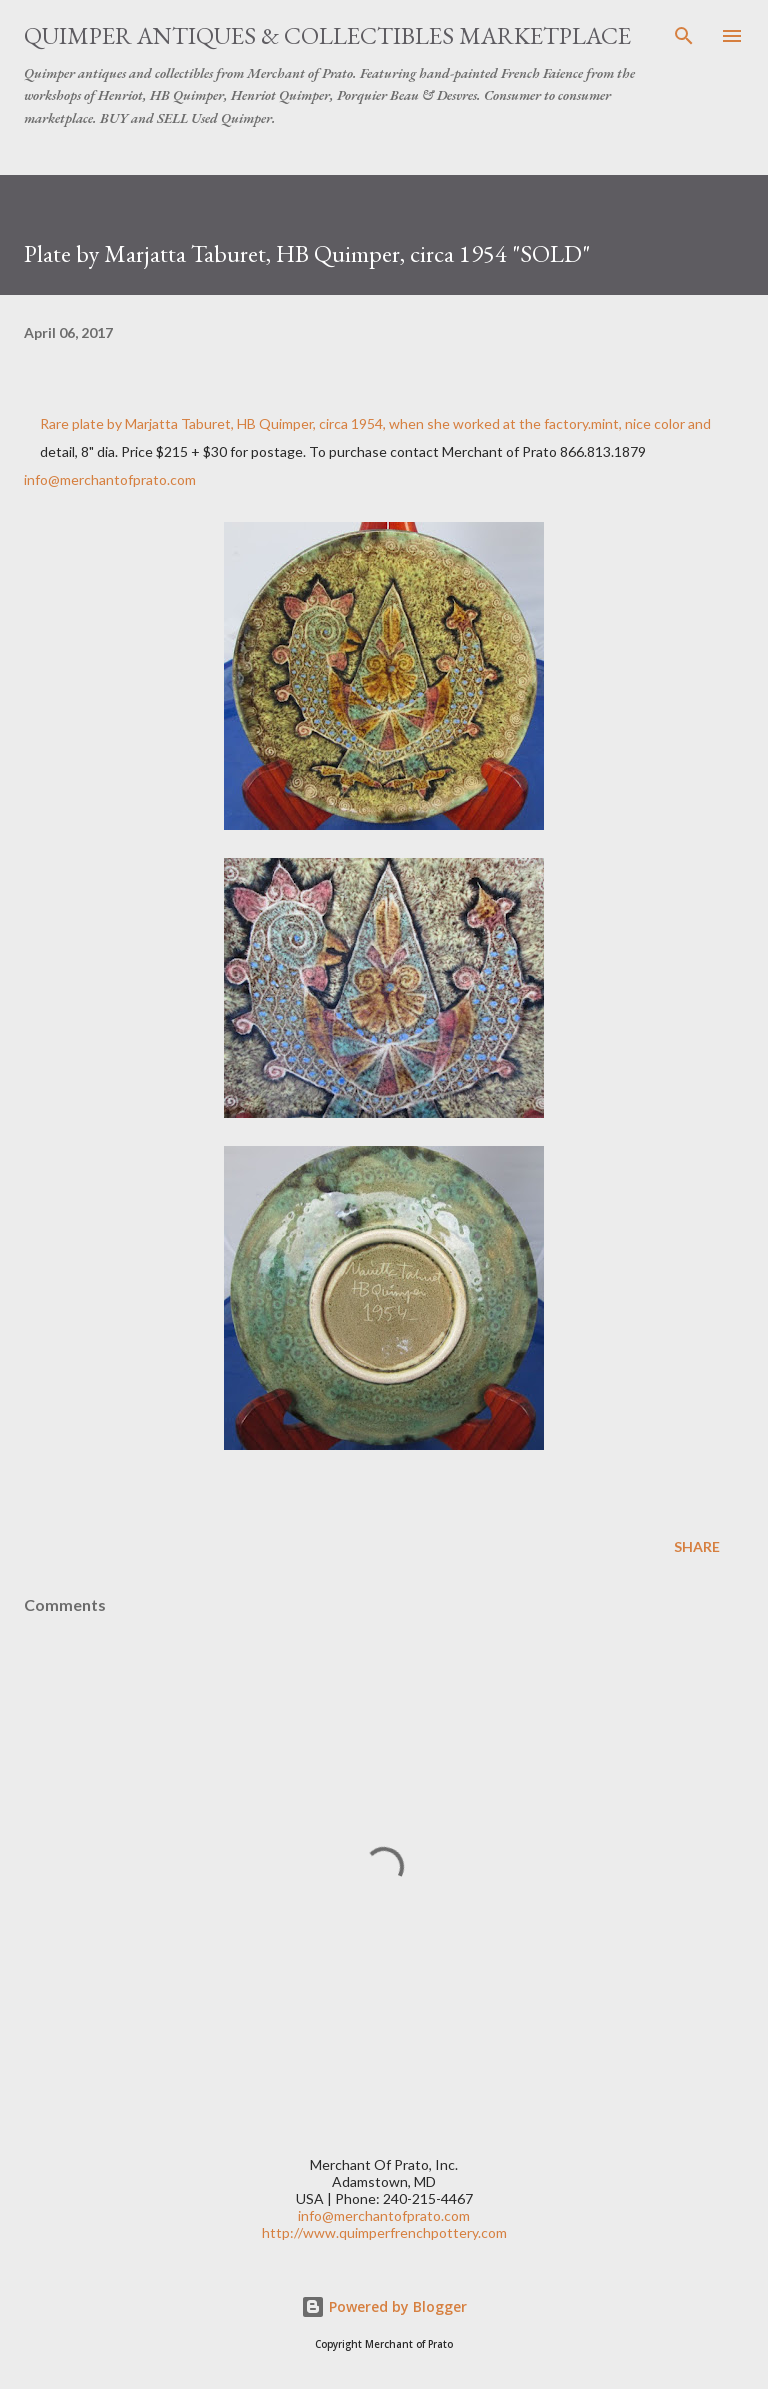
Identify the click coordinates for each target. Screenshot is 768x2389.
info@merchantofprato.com (110, 479)
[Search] (684, 36)
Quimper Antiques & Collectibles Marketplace (327, 35)
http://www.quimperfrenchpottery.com (384, 2232)
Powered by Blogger (384, 2306)
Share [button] (697, 1546)
